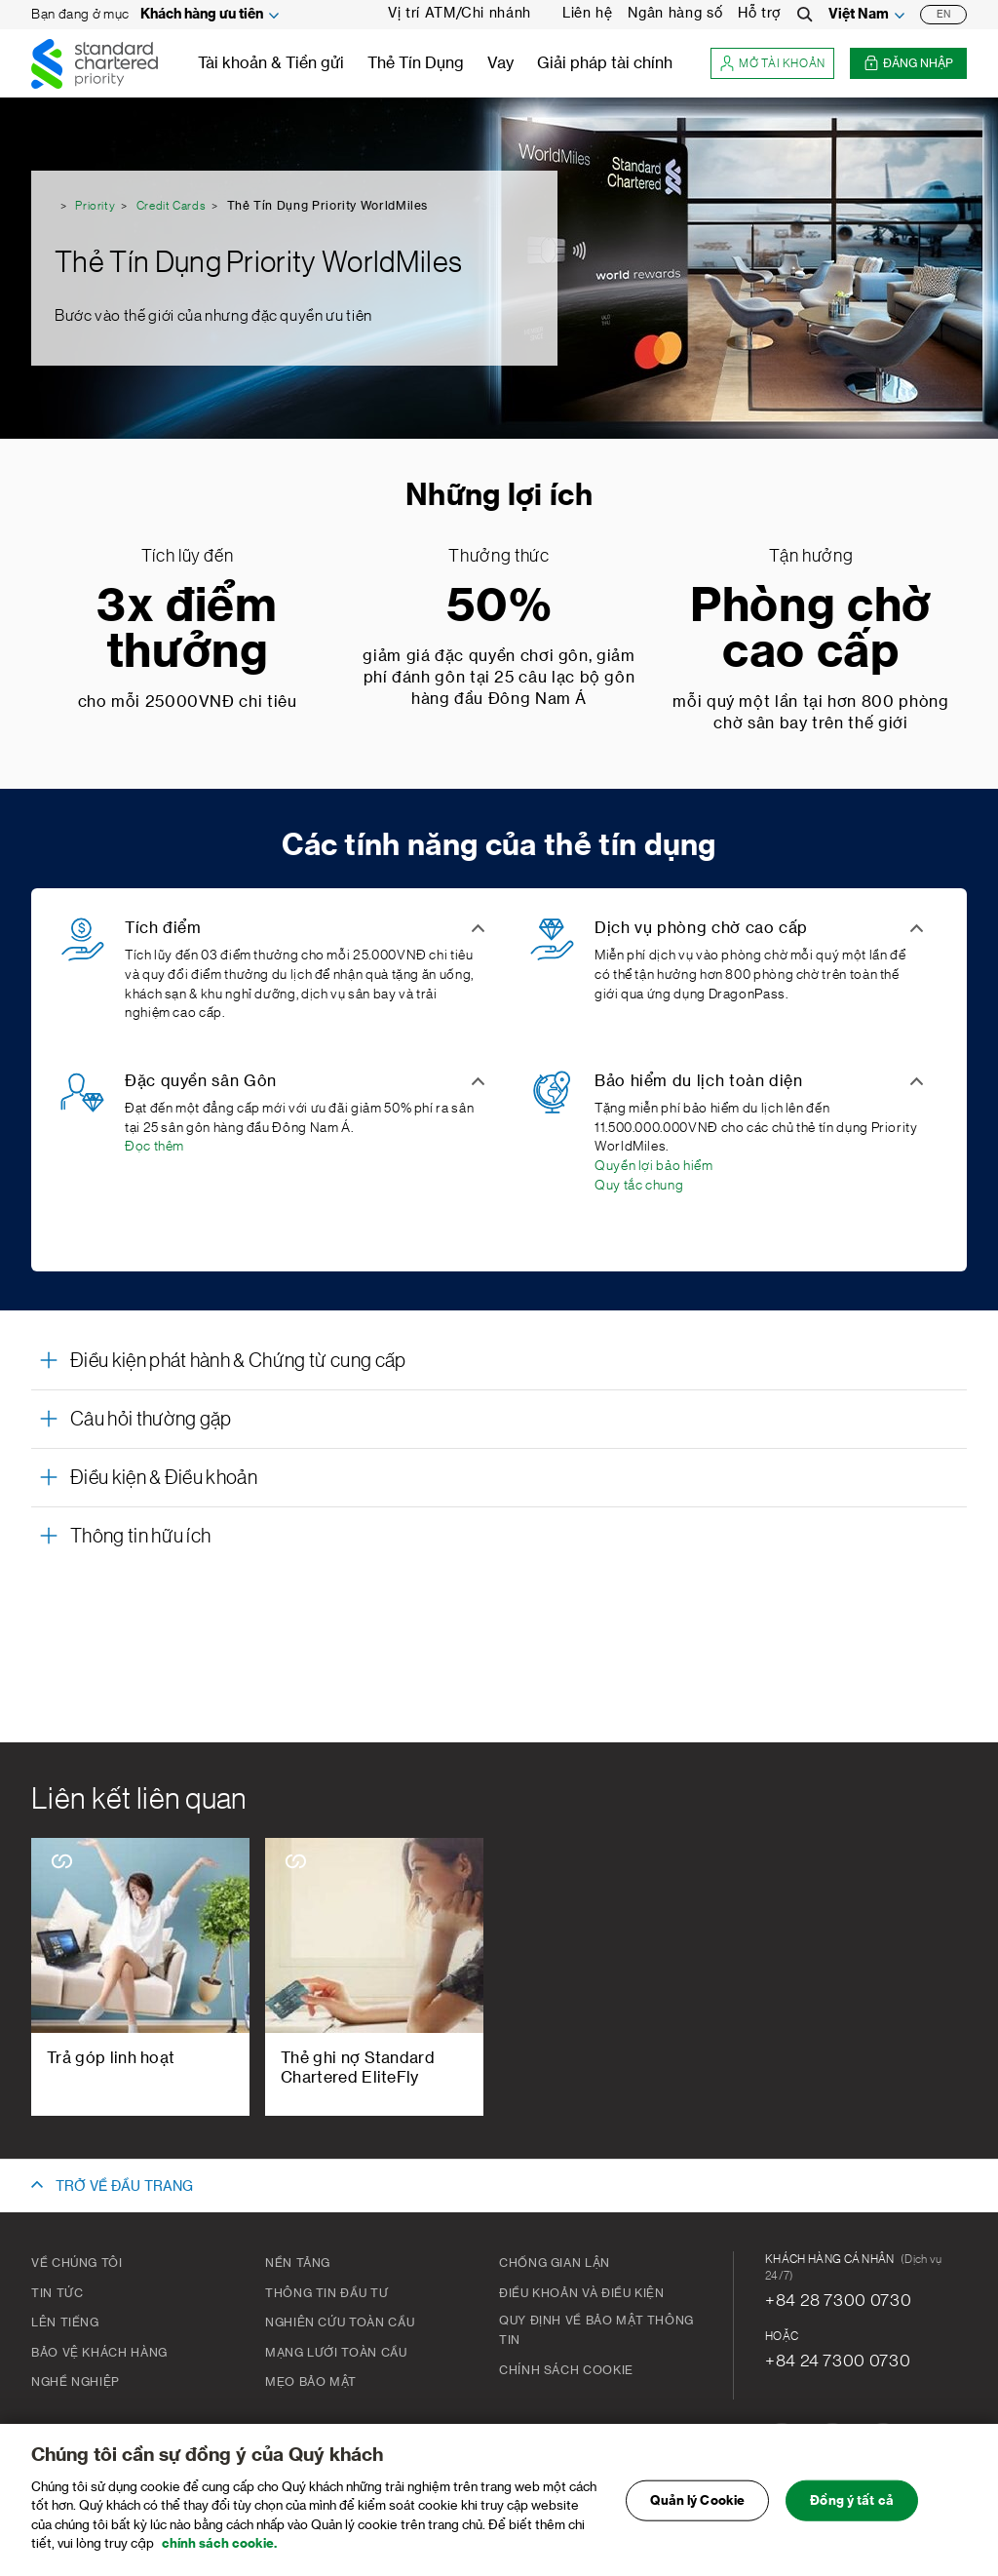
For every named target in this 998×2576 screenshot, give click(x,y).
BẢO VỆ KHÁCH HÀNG (99, 2353)
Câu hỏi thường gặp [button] (151, 1419)
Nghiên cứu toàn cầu (339, 2322)
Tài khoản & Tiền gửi (271, 63)
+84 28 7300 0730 (838, 2300)
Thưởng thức (498, 556)
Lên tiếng (65, 2322)
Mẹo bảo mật (311, 2382)
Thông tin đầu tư (326, 2293)
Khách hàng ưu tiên (201, 14)
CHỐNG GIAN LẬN (554, 2263)
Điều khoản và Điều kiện (582, 2293)
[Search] (805, 14)
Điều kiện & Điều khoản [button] (163, 1478)
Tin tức (57, 2293)
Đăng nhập (908, 64)
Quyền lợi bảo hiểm (654, 1166)
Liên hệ (587, 13)
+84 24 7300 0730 (837, 2360)
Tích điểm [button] (163, 928)
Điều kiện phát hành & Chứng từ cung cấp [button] (237, 1361)
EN (943, 15)
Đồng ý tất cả (852, 2500)
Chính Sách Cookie (566, 2370)
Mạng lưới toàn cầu (336, 2353)
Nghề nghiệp (75, 2382)
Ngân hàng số (675, 13)
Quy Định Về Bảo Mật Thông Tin (596, 2330)
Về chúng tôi (77, 2263)
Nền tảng (297, 2263)
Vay (500, 63)
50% (499, 607)
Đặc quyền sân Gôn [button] (201, 1081)
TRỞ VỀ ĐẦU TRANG (124, 2187)
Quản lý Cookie (697, 2500)
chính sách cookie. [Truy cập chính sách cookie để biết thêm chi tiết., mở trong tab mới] (219, 2543)
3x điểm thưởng (186, 630)
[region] (499, 2500)
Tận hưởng (811, 556)
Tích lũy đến (187, 556)
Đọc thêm (154, 1146)
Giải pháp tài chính (604, 63)
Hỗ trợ (760, 13)
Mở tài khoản (772, 64)
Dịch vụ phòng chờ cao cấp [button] (701, 928)
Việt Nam (858, 14)
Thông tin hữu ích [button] (140, 1536)
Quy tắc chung (639, 1185)
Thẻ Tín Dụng (415, 63)
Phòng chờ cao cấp (811, 630)
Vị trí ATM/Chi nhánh (459, 13)
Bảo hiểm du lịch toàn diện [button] (699, 1081)
